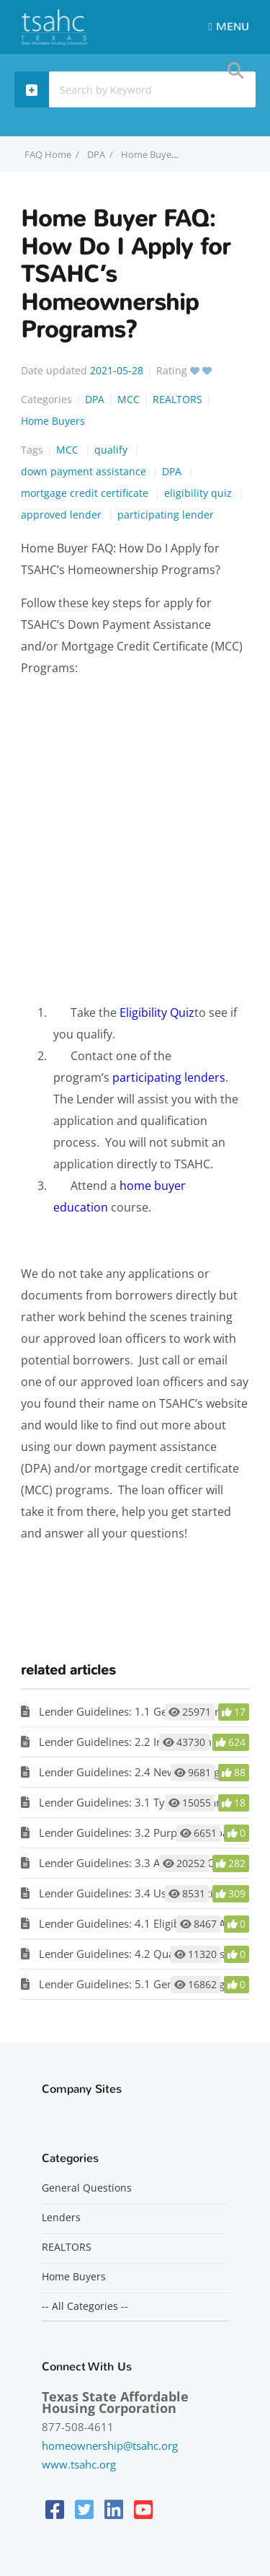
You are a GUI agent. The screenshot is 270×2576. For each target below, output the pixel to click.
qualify (112, 449)
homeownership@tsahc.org (110, 2445)
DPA (96, 154)
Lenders (61, 2217)
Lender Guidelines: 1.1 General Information (146, 1711)
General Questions (87, 2188)
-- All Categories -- (85, 2306)
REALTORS (177, 399)
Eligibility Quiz (157, 1012)
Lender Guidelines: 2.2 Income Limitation (141, 1741)
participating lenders (168, 1077)
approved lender (62, 514)
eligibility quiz (199, 493)
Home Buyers (53, 421)
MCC (128, 399)
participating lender (165, 514)
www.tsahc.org (79, 2464)
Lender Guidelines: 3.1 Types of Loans (133, 1802)
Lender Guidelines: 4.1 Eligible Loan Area (140, 1923)
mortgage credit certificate (86, 493)
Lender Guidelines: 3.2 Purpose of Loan (137, 1832)
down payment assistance (85, 471)
